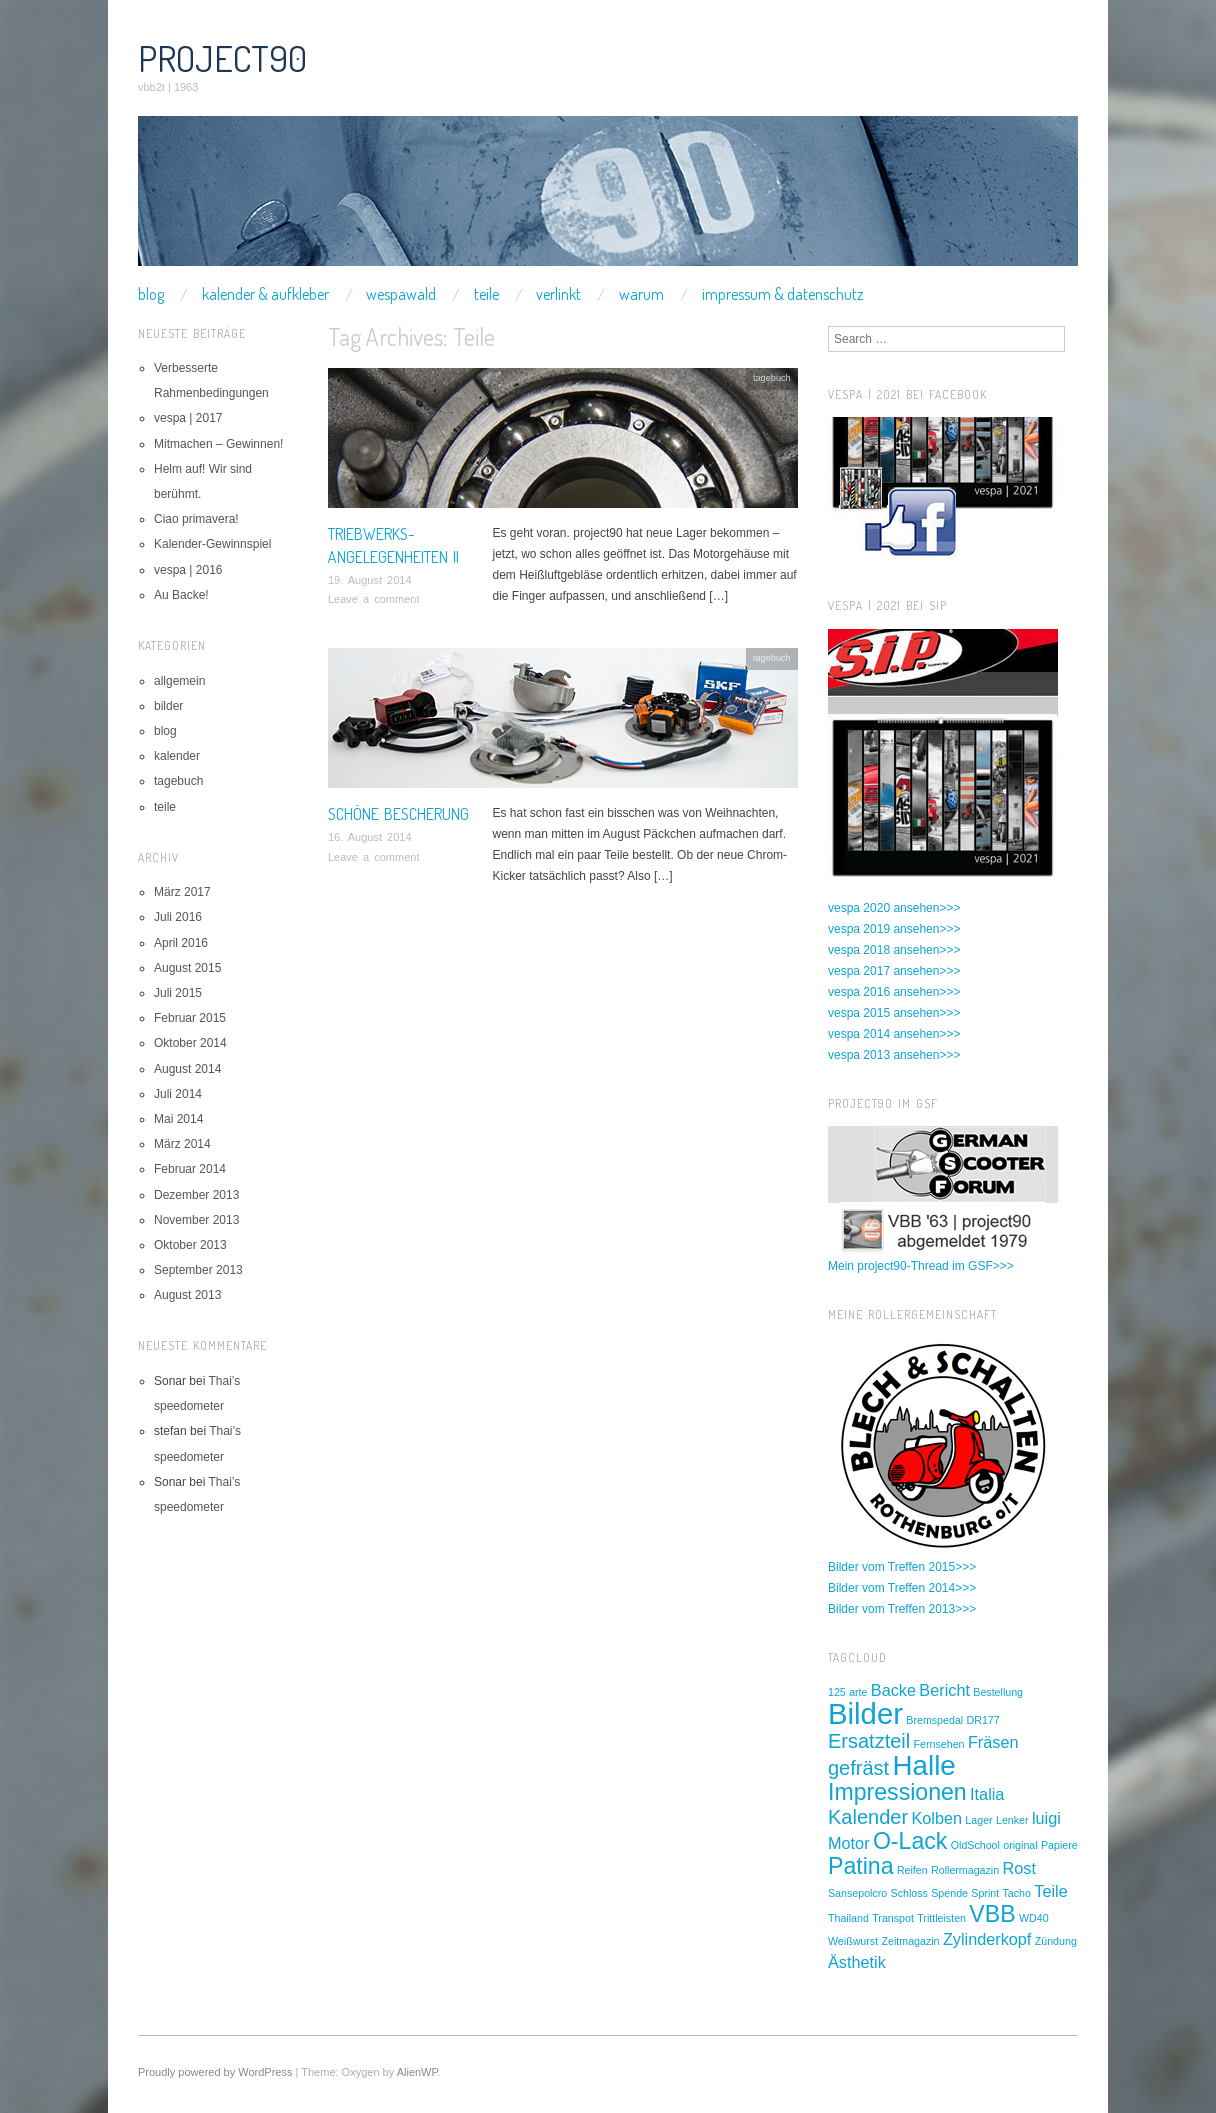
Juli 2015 (178, 993)
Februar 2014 (190, 1169)
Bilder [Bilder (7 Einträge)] (865, 1713)
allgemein (179, 681)
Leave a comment (373, 599)
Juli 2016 (178, 917)
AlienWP (417, 2072)
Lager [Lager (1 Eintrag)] (978, 1820)
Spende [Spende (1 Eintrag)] (949, 1893)
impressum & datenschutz (782, 294)
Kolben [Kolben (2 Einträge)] (936, 1818)
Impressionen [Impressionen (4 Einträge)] (897, 1792)
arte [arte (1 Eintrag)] (858, 1692)
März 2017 (182, 892)
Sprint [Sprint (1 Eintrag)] (985, 1893)
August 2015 (187, 968)
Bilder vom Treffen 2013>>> (902, 1609)
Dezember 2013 (196, 1195)
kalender (177, 756)
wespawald (401, 294)
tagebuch (772, 378)
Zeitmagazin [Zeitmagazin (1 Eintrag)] (910, 1941)
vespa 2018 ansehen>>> (894, 950)
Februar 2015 (190, 1018)
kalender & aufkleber (265, 294)
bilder (168, 706)
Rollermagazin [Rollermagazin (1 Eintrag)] (965, 1870)
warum (641, 294)
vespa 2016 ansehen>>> (894, 992)
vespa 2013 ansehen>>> (894, 1055)
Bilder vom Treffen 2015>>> (902, 1567)
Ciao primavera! (196, 519)
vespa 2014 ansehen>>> (894, 1034)
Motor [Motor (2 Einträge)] (849, 1843)
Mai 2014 (178, 1119)
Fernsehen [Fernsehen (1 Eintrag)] (939, 1744)
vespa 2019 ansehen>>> (894, 929)
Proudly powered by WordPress (215, 2072)
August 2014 (187, 1069)
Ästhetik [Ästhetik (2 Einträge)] (857, 1962)
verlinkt (558, 294)
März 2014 (182, 1144)
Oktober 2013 (190, 1245)
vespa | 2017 (188, 418)
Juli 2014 (178, 1094)
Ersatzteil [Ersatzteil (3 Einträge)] (869, 1741)
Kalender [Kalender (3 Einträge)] (868, 1817)
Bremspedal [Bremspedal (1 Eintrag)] (934, 1720)
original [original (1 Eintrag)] (1020, 1845)
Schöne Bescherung (398, 814)
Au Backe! (181, 595)
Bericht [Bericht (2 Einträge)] (944, 1690)
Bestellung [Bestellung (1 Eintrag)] (998, 1692)
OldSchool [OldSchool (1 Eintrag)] (975, 1845)
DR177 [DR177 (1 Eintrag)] (983, 1720)
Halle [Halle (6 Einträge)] (924, 1765)
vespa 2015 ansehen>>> (894, 1013)
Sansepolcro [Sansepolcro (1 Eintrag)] (857, 1893)
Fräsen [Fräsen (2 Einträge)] (993, 1742)
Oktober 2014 (190, 1043)
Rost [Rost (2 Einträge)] (1019, 1868)
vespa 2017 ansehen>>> (894, 971)
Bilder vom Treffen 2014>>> (902, 1588)
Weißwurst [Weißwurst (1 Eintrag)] (853, 1941)
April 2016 (181, 943)
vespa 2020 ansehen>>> (894, 908)
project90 (222, 58)
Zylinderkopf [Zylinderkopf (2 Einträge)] (987, 1939)
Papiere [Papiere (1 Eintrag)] (1059, 1845)
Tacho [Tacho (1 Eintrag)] (1017, 1893)
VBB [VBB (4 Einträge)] (992, 1914)
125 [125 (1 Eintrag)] (837, 1692)
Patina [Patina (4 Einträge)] (861, 1866)
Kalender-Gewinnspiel (212, 544)
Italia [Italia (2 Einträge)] (987, 1794)
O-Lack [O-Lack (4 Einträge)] (910, 1841)
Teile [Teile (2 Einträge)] (1050, 1891)
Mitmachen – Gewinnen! (218, 444)
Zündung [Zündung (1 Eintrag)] (1056, 1941)
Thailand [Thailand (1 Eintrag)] (848, 1918)
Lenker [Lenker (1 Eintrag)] (1012, 1820)
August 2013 (187, 1295)
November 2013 (196, 1220)
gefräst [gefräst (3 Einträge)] (858, 1768)
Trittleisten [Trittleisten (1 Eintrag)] (941, 1918)
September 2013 (198, 1270)
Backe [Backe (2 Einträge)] (893, 1690)
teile (486, 294)
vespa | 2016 (188, 570)
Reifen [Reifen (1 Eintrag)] (912, 1870)
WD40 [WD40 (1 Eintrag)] (1034, 1918)
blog (151, 294)
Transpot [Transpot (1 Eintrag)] (893, 1918)
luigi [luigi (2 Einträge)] (1046, 1818)
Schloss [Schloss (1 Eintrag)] (909, 1893)
